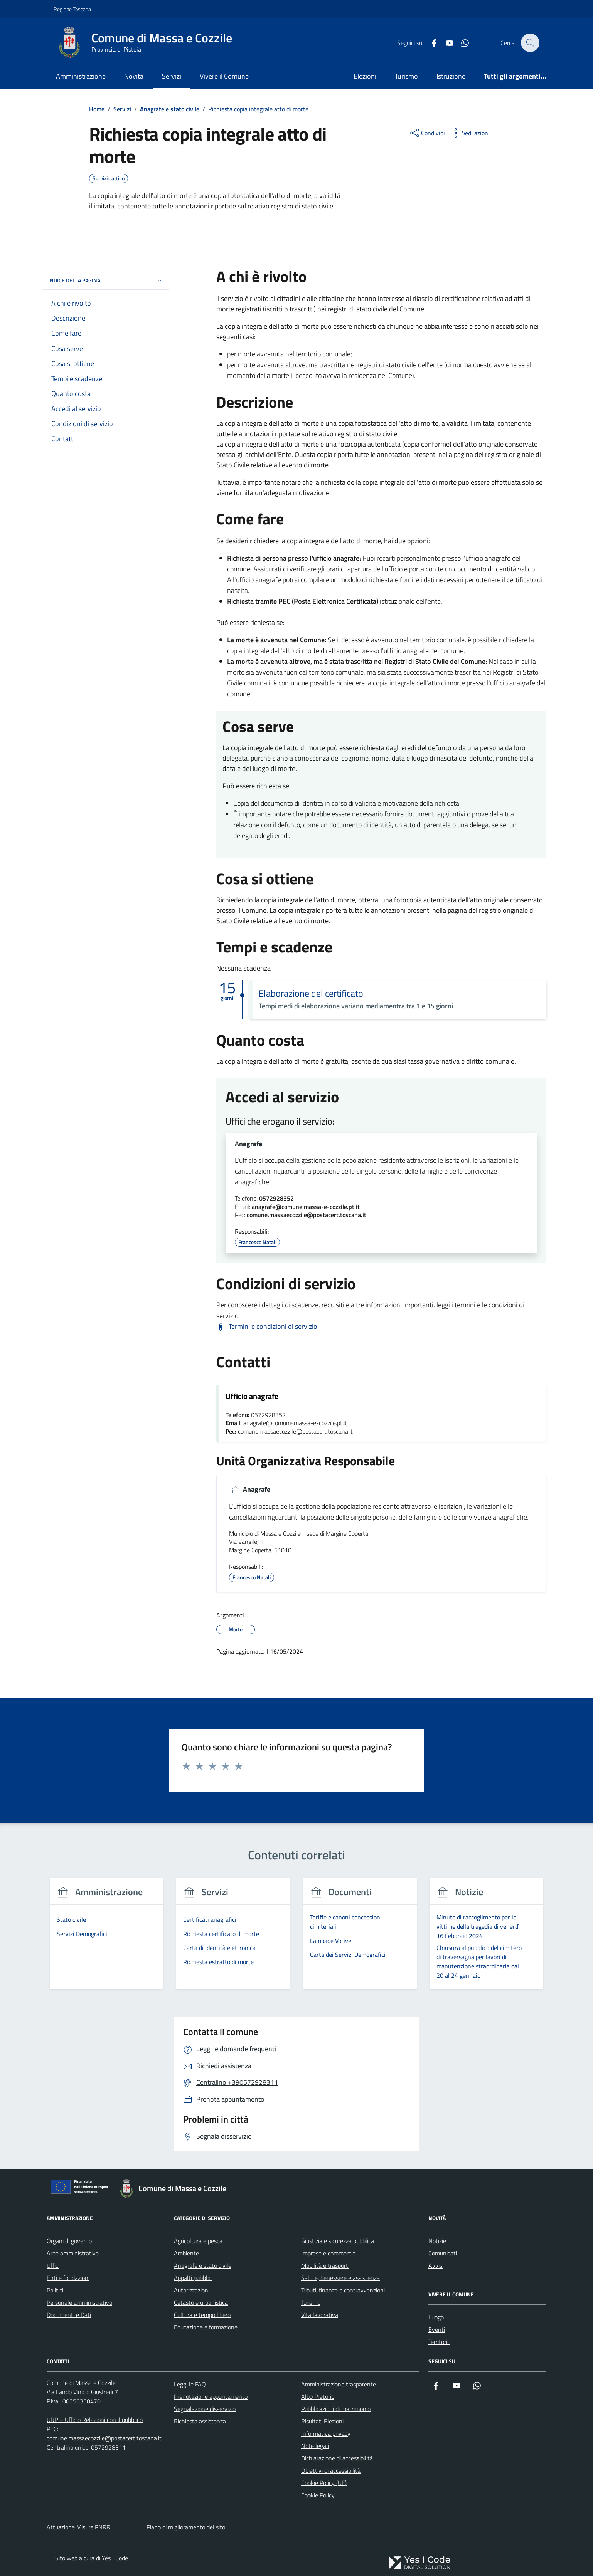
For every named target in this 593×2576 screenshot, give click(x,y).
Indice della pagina (105, 280)
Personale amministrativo (79, 2302)
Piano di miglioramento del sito (186, 2527)
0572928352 (276, 1198)
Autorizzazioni (191, 2290)
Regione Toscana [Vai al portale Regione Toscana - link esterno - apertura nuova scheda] (72, 9)
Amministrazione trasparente (338, 2384)
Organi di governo (69, 2241)
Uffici (53, 2265)
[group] (107, 1938)
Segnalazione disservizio (205, 2409)
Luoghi (436, 2317)
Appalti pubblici (193, 2278)
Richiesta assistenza (200, 2421)
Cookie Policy (318, 2495)
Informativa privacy (325, 2433)
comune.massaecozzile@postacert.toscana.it (306, 1215)
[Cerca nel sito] (530, 43)
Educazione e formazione (206, 2327)
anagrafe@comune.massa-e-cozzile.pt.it (306, 1207)
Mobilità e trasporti (325, 2265)
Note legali (315, 2446)
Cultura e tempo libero (202, 2315)
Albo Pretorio (317, 2396)
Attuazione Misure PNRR (78, 2527)
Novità (133, 76)
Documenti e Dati (69, 2315)
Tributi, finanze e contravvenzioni (343, 2290)
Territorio (439, 2342)
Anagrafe (248, 1144)
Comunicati (442, 2253)
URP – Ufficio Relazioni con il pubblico (95, 2420)
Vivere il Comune (224, 76)
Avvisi (435, 2265)
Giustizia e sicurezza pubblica (337, 2241)
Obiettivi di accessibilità (331, 2470)
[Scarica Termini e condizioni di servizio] (266, 1326)
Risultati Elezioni (322, 2421)
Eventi (436, 2329)
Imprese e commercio (328, 2253)
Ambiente (186, 2253)
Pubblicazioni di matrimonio (336, 2409)
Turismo (406, 76)
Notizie (437, 2241)
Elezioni (365, 76)
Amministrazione (81, 76)
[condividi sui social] (426, 133)
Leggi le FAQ (190, 2384)
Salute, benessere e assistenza (340, 2278)
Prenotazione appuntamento (211, 2396)
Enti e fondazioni (68, 2278)
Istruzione (450, 76)
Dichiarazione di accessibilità (337, 2458)
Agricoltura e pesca (198, 2241)
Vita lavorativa (319, 2315)
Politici (55, 2290)
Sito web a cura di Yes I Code (91, 2558)
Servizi (171, 76)
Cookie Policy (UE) (324, 2483)
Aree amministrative (73, 2253)
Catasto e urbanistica (201, 2302)
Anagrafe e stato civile (202, 2265)
